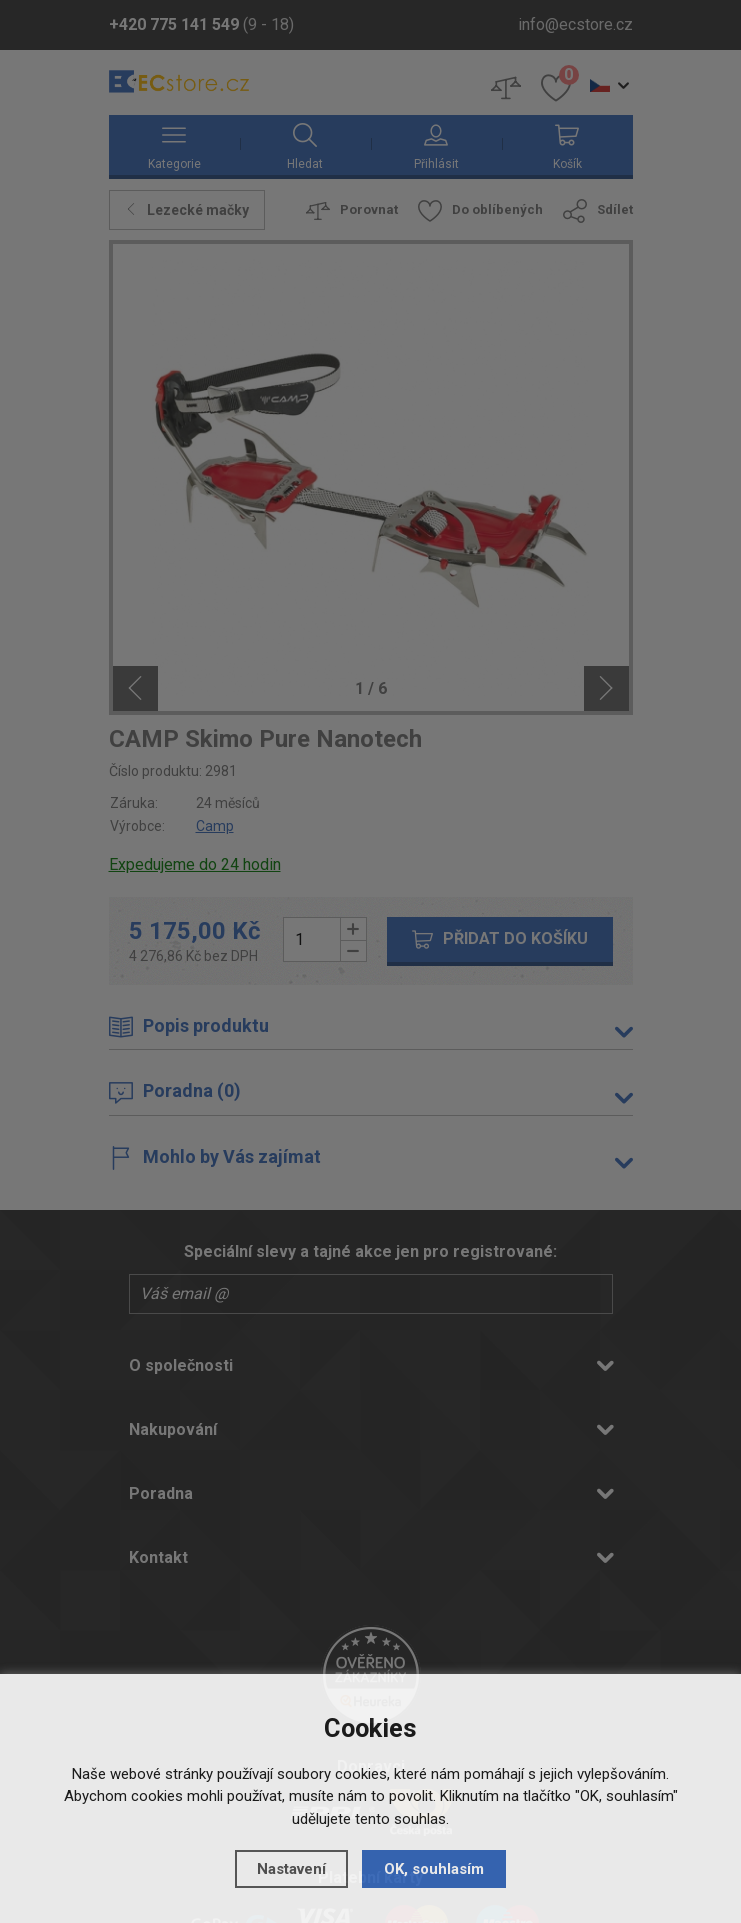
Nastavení (291, 1869)
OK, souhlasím (434, 1869)
